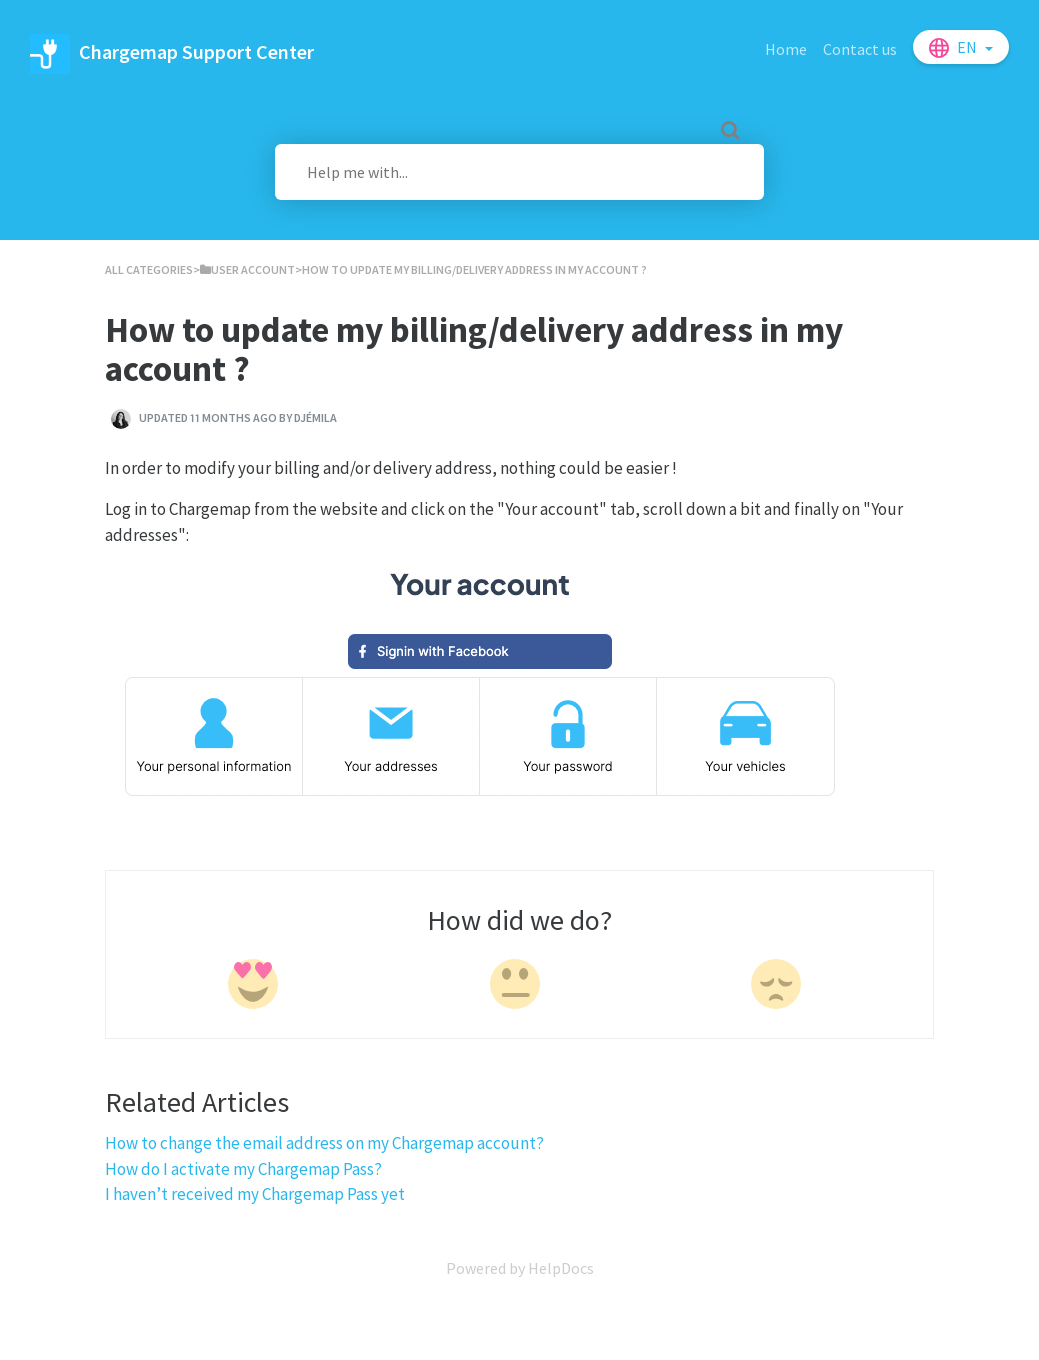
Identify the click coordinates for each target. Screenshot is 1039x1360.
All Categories (149, 269)
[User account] (247, 269)
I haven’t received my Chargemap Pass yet (255, 1194)
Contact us (860, 49)
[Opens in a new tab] (520, 1268)
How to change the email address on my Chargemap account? (324, 1143)
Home (786, 49)
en (968, 47)
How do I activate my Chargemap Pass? (243, 1169)
